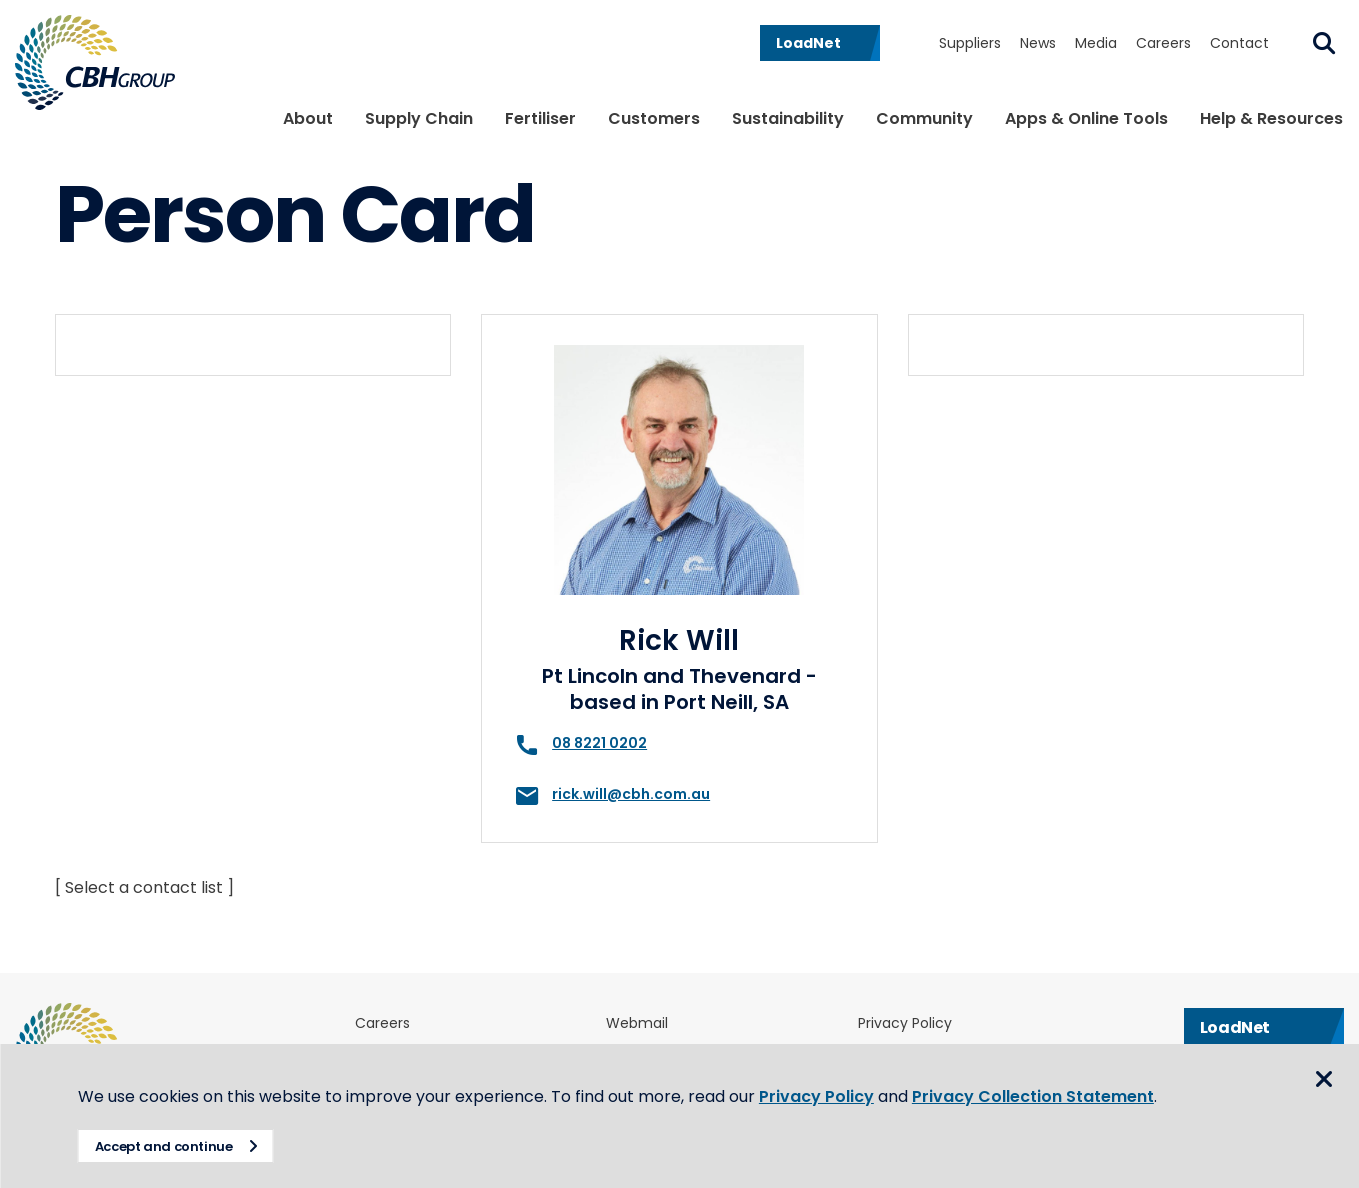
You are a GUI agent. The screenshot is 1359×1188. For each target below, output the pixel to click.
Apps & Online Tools (1086, 118)
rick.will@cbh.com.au (631, 794)
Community (924, 118)
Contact (1239, 43)
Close (1324, 1080)
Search (1324, 43)
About (308, 118)
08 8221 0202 (599, 743)
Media (1096, 43)
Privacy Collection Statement (1035, 1096)
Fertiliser (540, 118)
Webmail (637, 1023)
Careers (1163, 43)
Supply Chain (419, 118)
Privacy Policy (905, 1023)
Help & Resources (1271, 118)
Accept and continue (166, 1146)
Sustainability (788, 118)
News (1038, 43)
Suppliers (970, 43)
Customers (654, 118)
